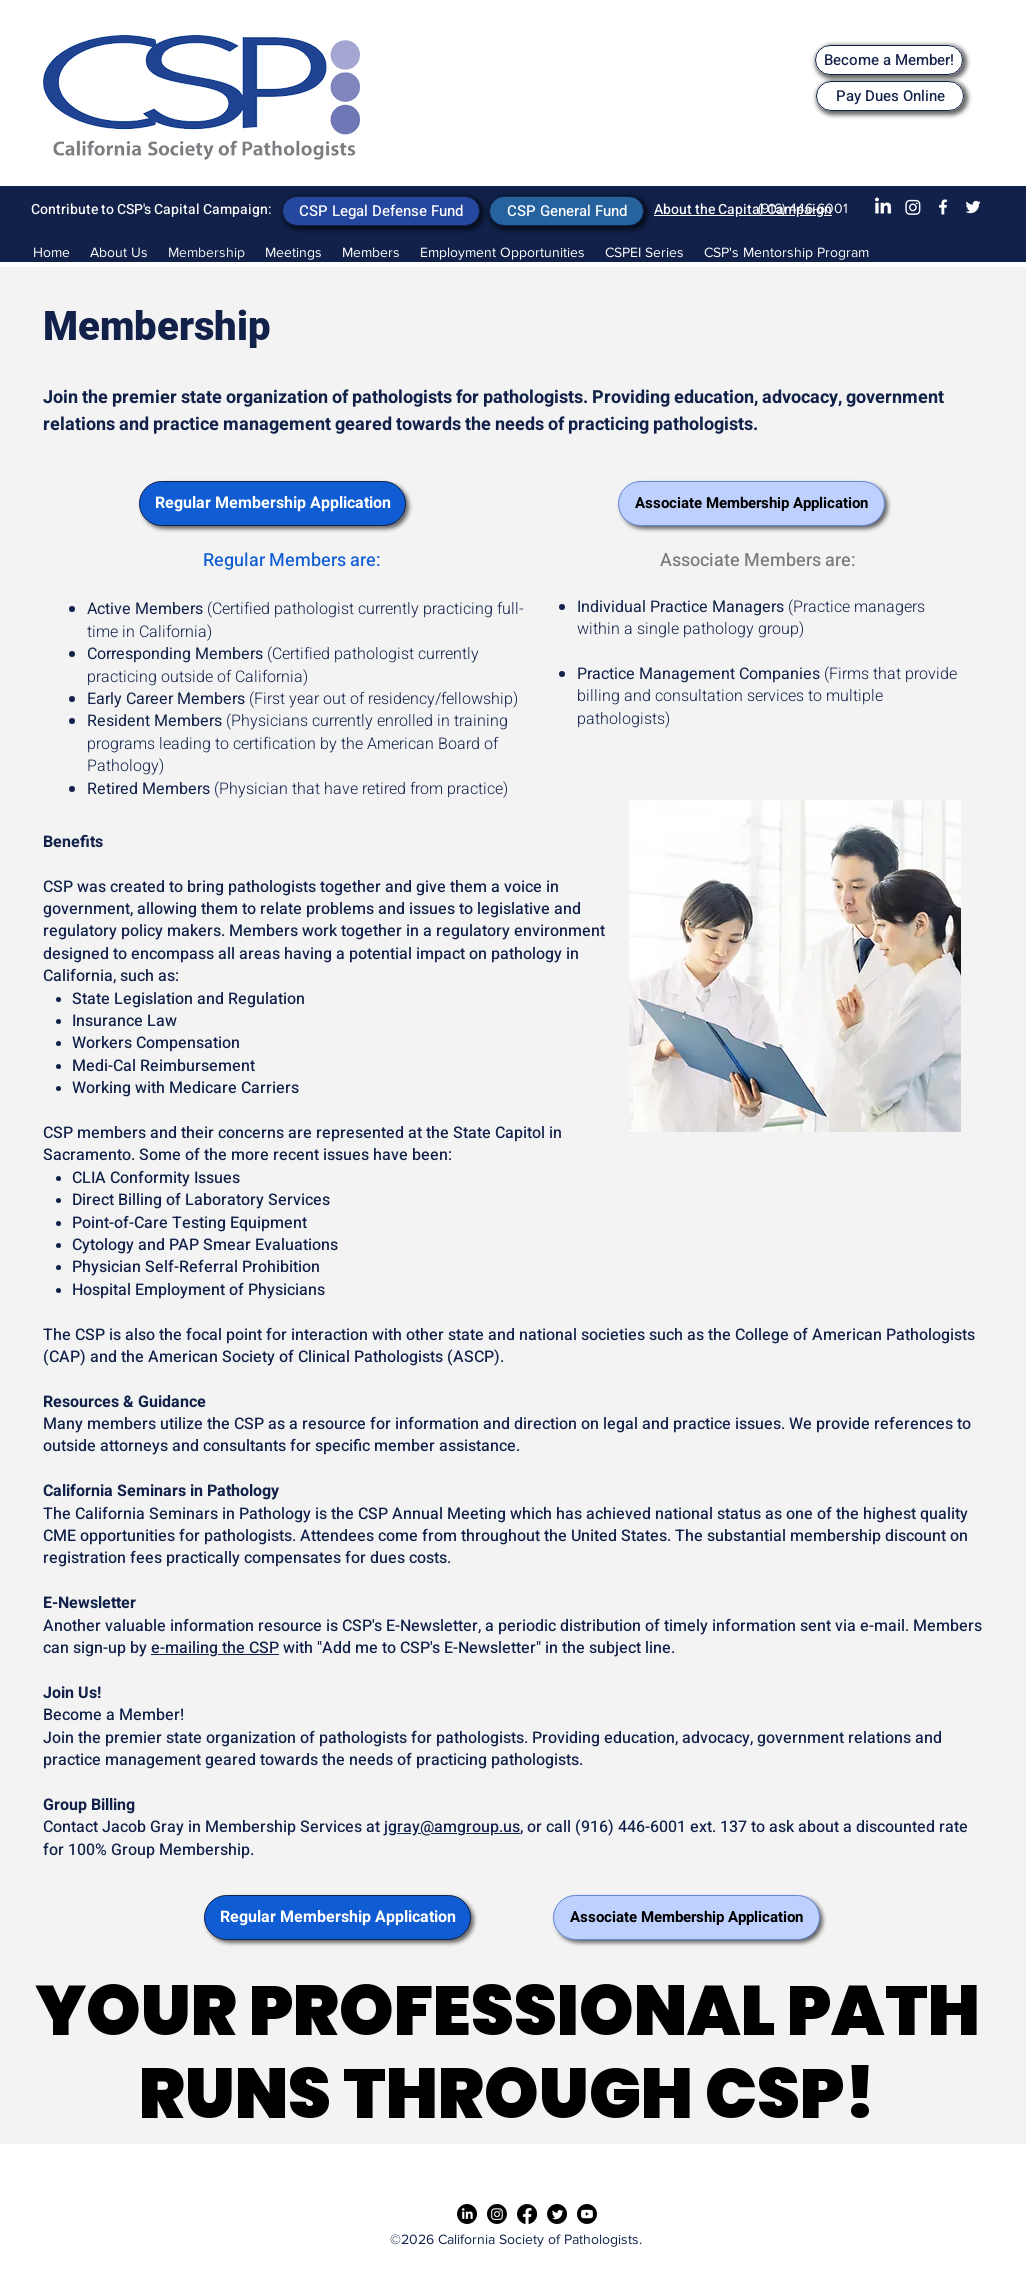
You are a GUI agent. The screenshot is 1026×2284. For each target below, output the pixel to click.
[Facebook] (943, 207)
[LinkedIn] (883, 207)
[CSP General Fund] (566, 211)
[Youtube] (587, 2214)
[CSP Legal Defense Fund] (381, 211)
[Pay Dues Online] (890, 96)
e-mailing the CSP (215, 1648)
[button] (293, 252)
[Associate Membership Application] (751, 503)
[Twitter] (973, 207)
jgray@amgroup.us (452, 1827)
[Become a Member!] (889, 60)
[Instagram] (913, 207)
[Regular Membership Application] (272, 503)
